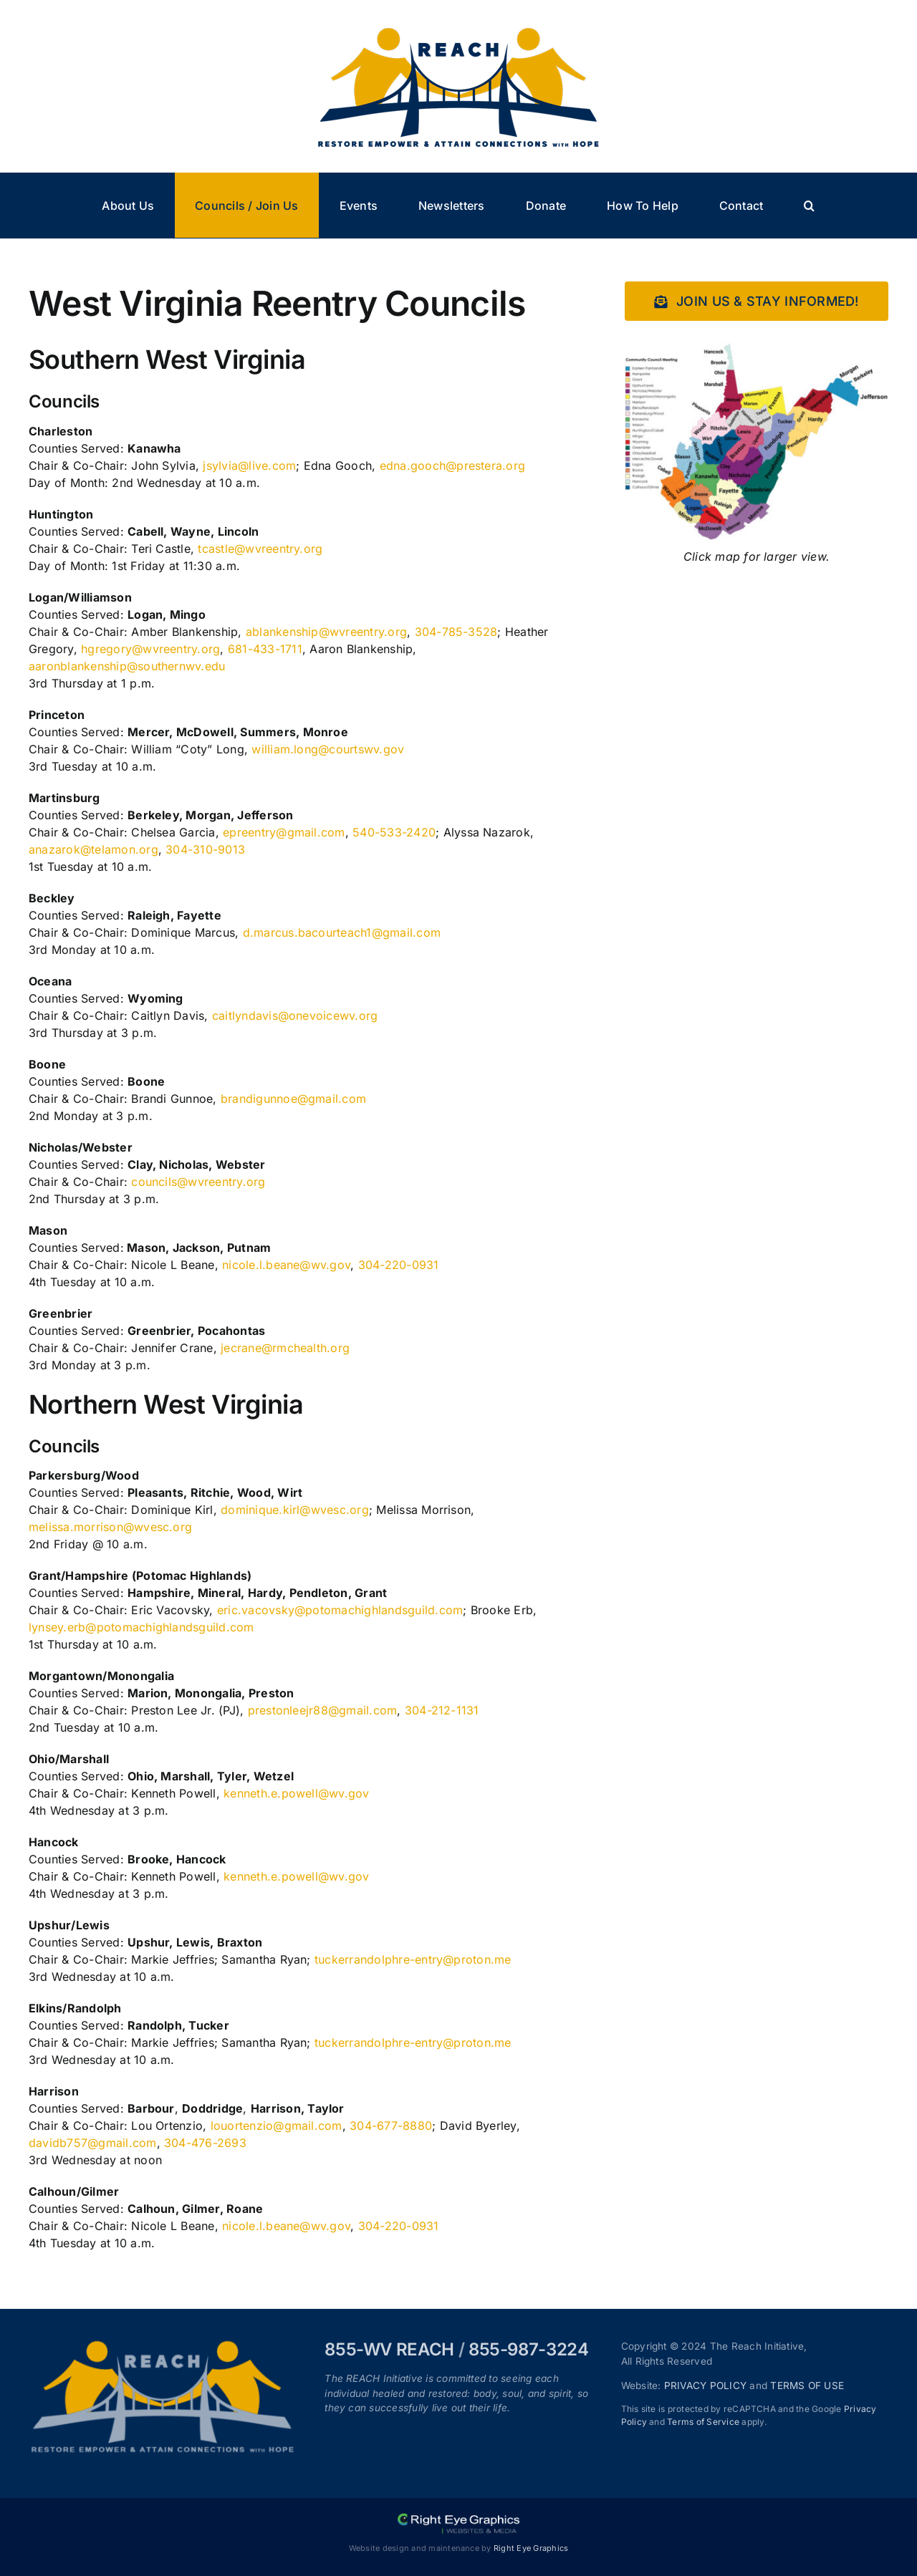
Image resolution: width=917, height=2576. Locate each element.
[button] (809, 205)
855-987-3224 (529, 2349)
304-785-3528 (456, 631)
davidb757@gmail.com (93, 2143)
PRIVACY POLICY (705, 2385)
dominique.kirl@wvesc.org (295, 1509)
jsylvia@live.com (249, 465)
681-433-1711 (265, 649)
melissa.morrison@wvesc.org (110, 1527)
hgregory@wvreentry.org (150, 649)
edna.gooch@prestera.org (453, 465)
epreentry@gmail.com (284, 832)
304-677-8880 (391, 2125)
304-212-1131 (442, 1710)
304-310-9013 (205, 849)
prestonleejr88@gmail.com (323, 1710)
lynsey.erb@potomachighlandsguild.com (141, 1627)
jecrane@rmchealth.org (285, 1348)
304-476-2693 (205, 2143)
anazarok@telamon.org (93, 849)
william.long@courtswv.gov (327, 749)
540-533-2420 (394, 832)
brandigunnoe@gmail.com (293, 1098)
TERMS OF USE (807, 2385)
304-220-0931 (398, 1265)
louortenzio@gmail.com (276, 2125)
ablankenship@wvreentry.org (326, 631)
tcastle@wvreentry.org (260, 548)
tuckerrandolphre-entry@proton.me (413, 1959)
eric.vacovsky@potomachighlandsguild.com (340, 1610)
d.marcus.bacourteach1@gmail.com (342, 932)
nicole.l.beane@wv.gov (286, 1265)
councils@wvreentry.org (198, 1181)
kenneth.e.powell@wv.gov (297, 1793)
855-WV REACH (389, 2349)
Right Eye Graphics (531, 2548)
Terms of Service (703, 2421)
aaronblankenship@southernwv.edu (127, 666)
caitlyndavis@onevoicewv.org (295, 1015)
